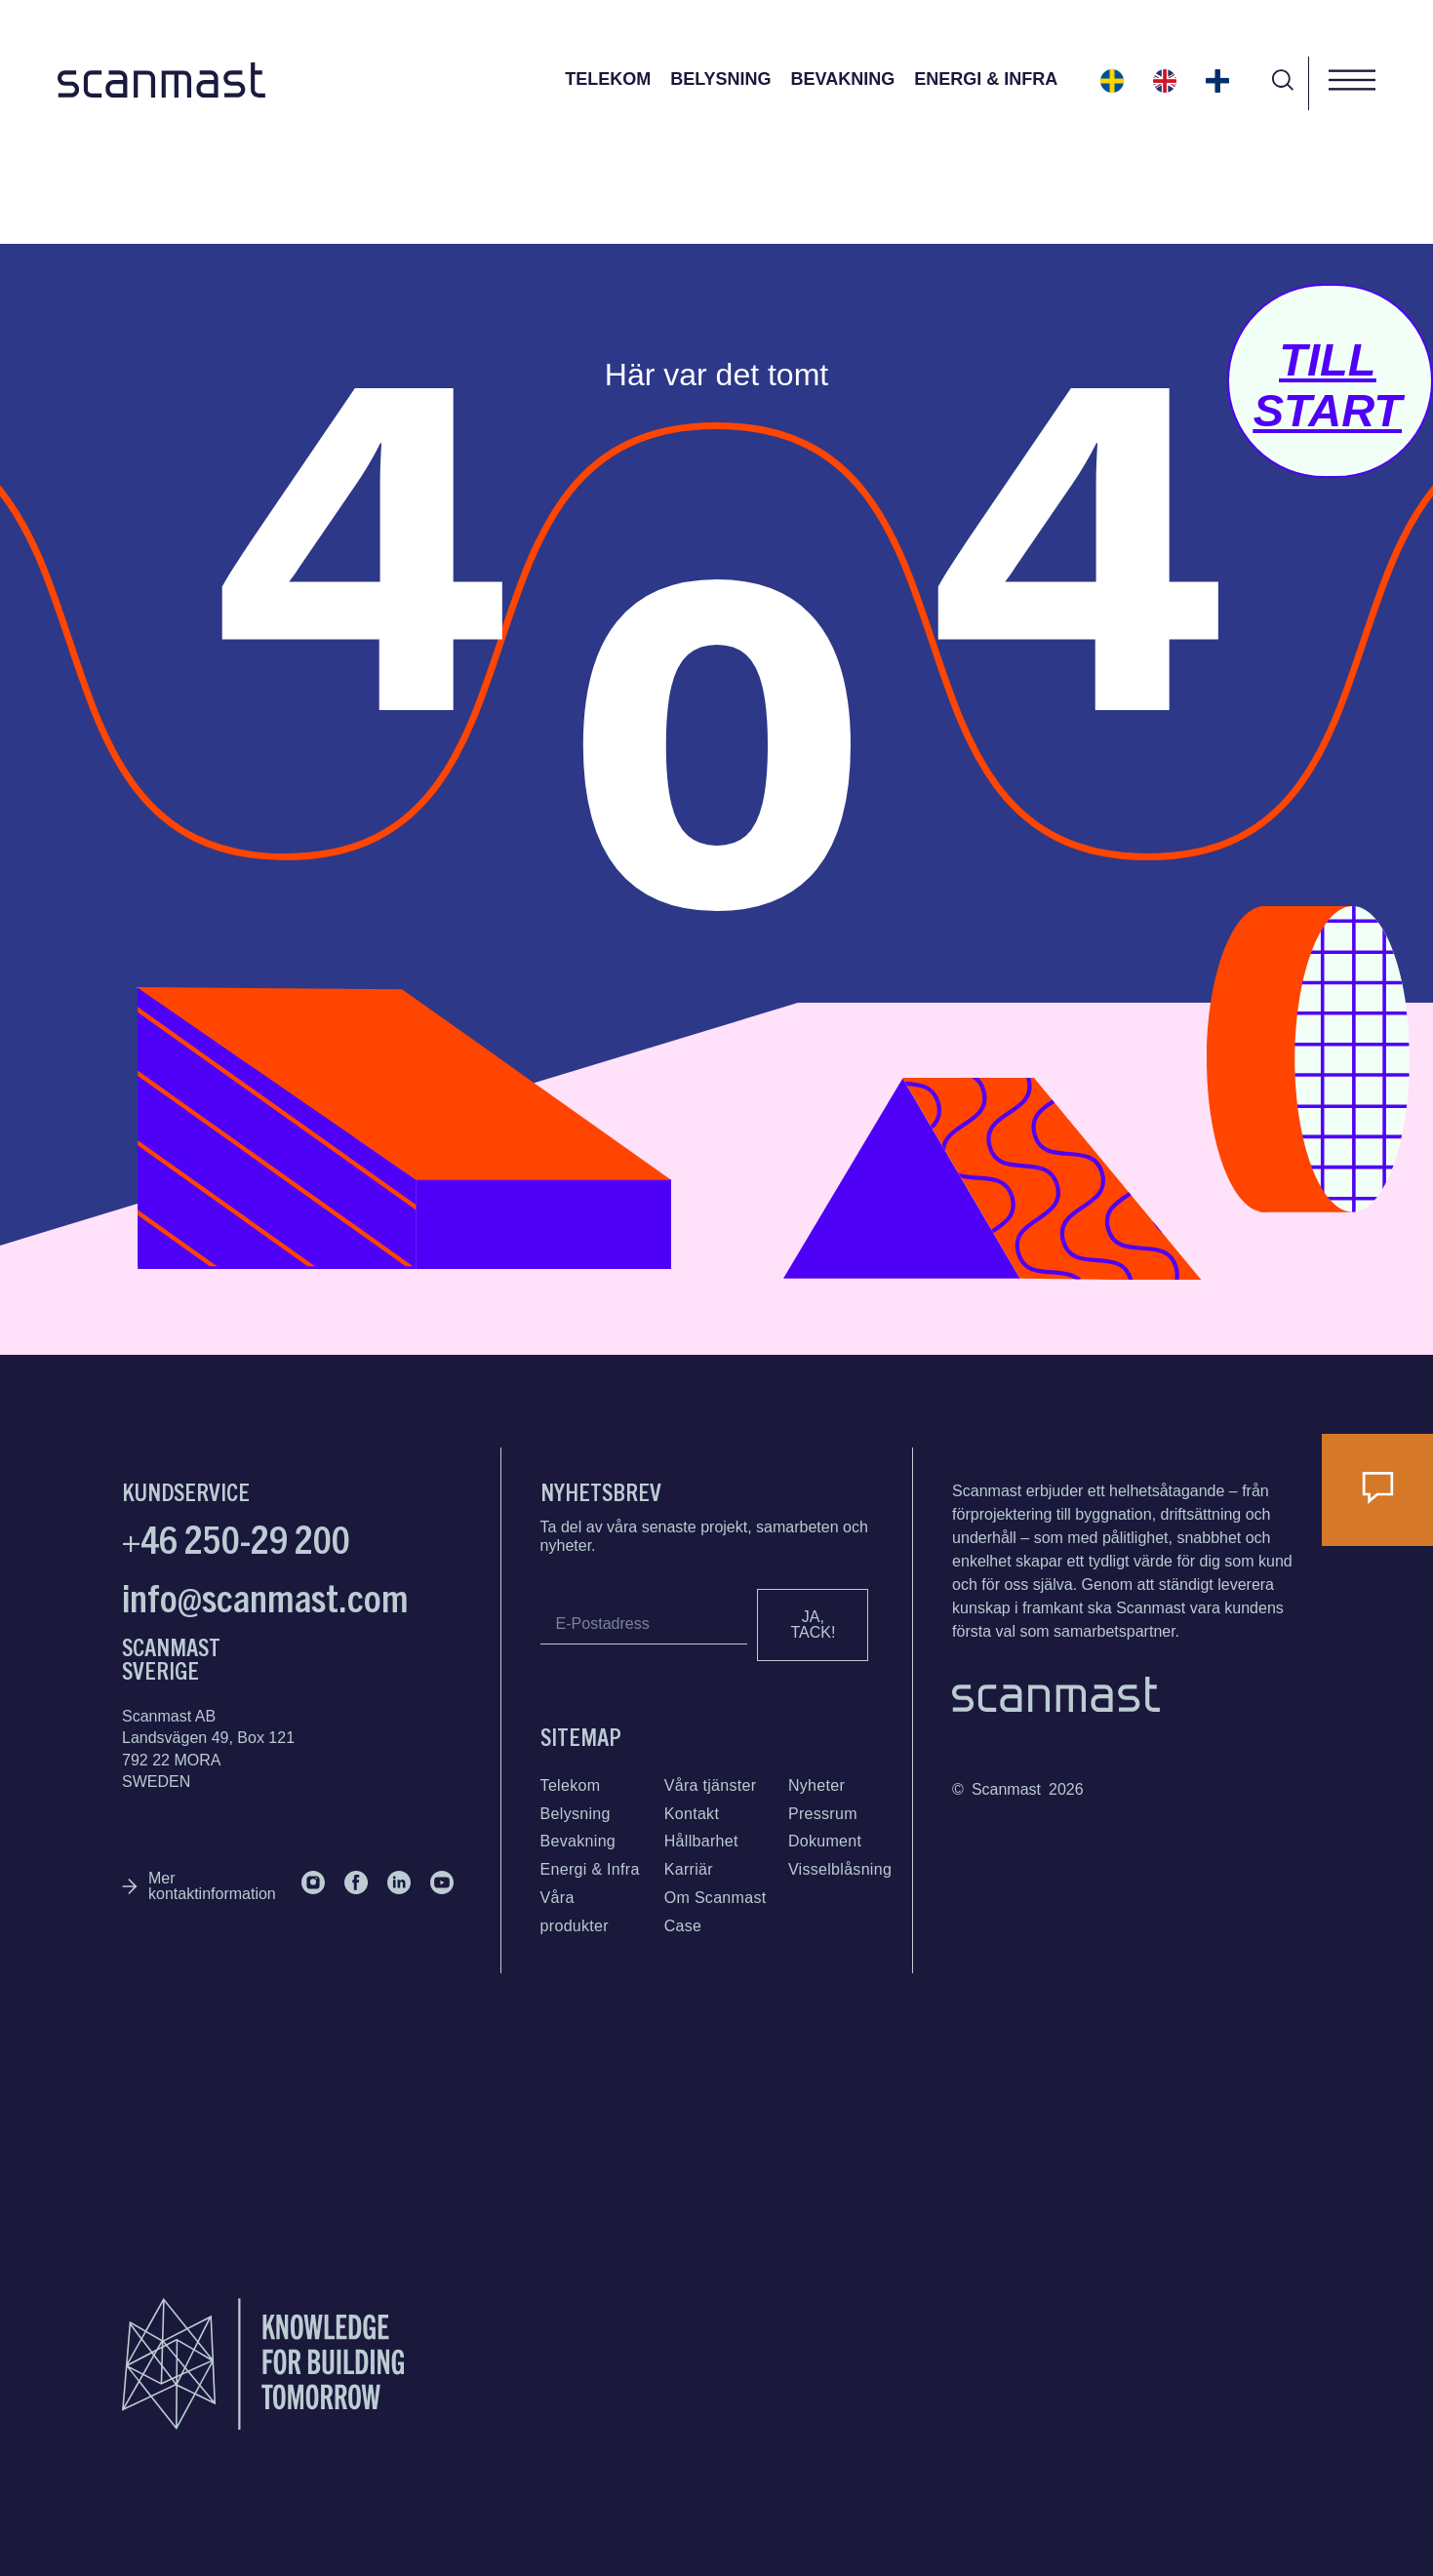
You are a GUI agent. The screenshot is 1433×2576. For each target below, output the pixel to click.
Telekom (608, 79)
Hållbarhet (701, 1841)
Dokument (824, 1841)
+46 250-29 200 (236, 1537)
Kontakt (691, 1813)
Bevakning (843, 79)
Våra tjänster (710, 1785)
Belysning (720, 79)
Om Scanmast (715, 1897)
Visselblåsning (840, 1869)
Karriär (688, 1869)
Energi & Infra (985, 79)
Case (683, 1926)
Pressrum (822, 1813)
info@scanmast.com (265, 1595)
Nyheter (816, 1785)
